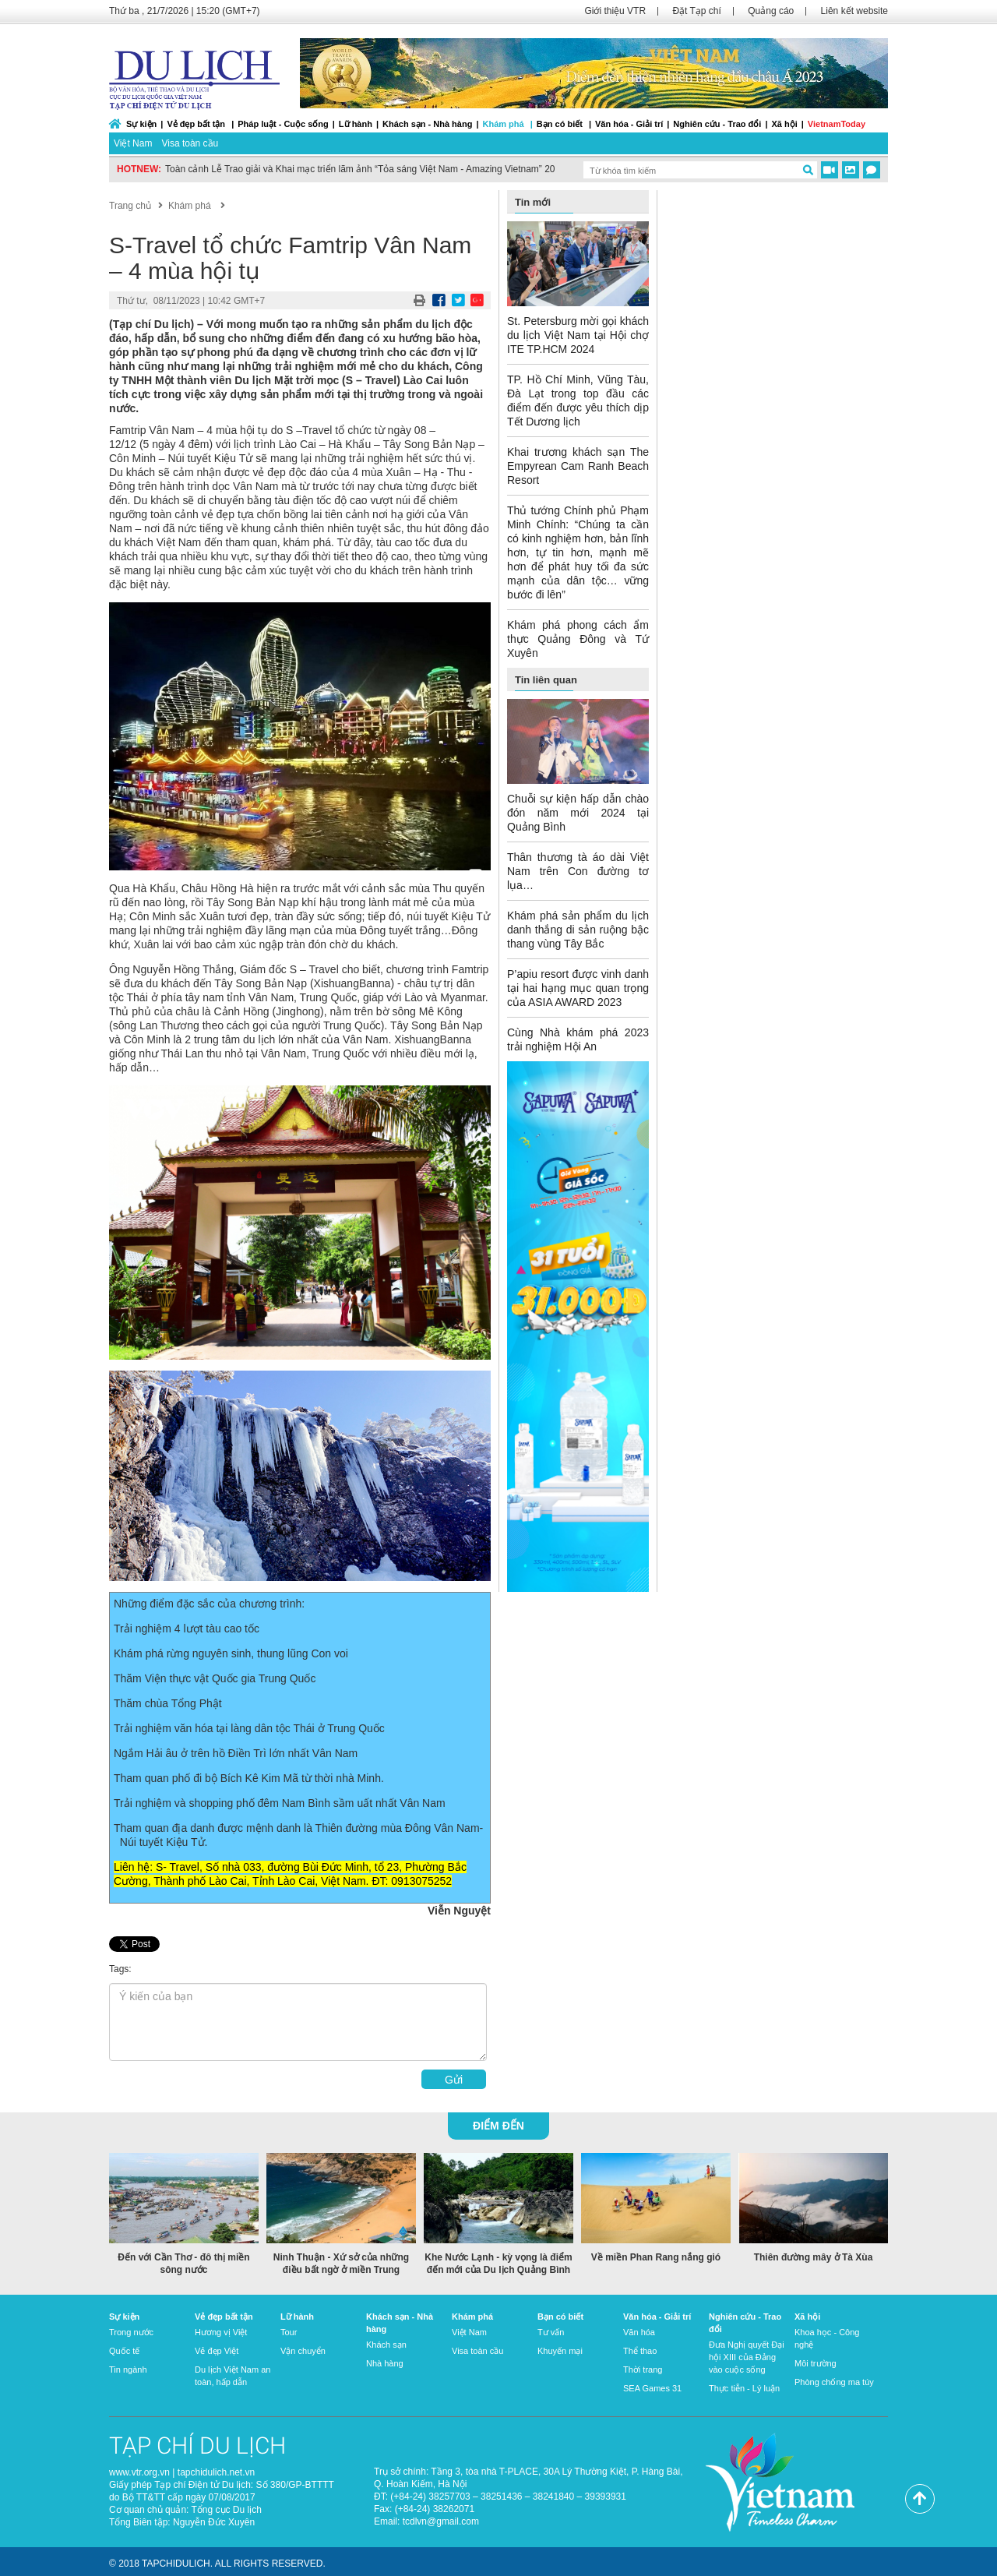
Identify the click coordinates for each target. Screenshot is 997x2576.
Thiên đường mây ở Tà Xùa (813, 2257)
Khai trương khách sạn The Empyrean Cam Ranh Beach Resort (578, 466)
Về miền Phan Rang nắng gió (655, 2257)
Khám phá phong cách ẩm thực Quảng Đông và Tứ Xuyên (578, 639)
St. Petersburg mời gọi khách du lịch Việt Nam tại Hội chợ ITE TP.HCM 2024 (578, 335)
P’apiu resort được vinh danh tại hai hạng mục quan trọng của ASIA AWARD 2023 (578, 988)
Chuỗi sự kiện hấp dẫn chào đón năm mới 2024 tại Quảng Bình (578, 812)
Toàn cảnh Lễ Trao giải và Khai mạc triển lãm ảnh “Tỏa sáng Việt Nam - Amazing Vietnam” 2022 (365, 169)
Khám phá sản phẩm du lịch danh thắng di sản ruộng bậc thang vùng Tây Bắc (578, 929)
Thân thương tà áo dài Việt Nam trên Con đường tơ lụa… (578, 871)
